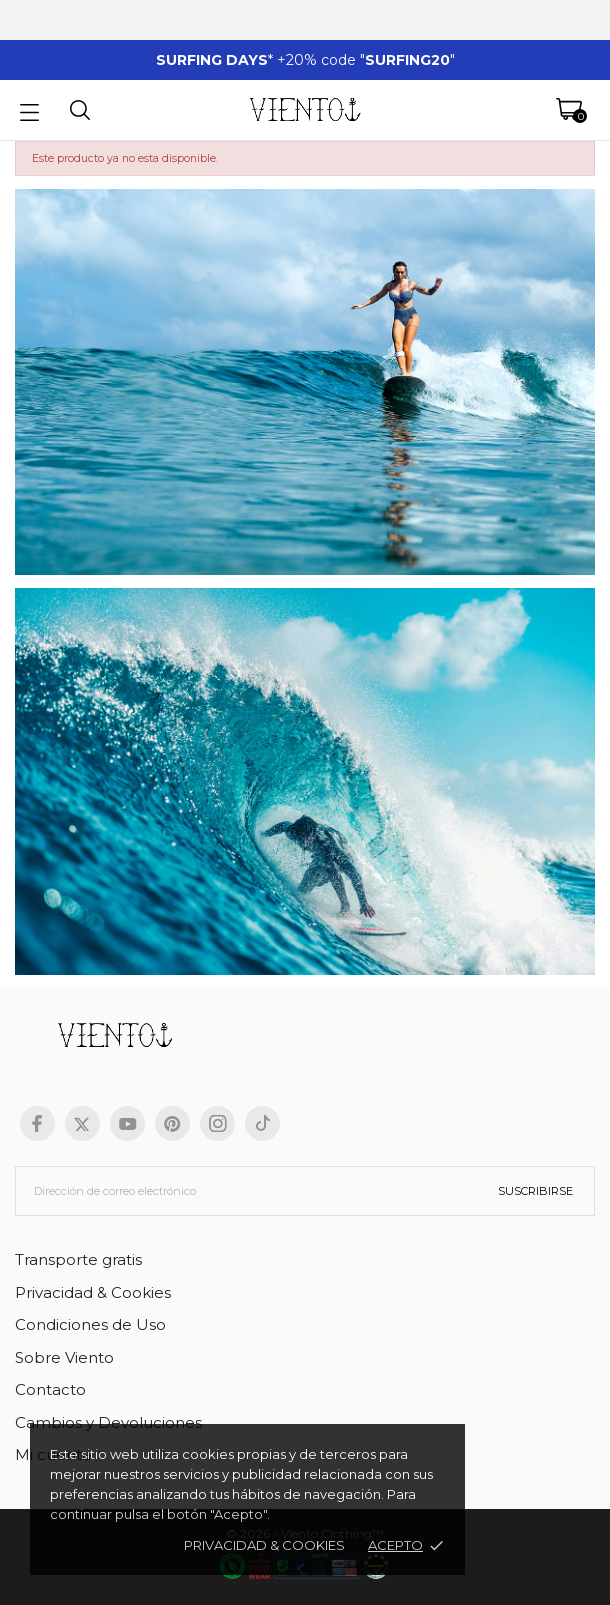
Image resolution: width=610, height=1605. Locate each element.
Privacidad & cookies (264, 1545)
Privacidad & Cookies (93, 1292)
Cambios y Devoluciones (108, 1422)
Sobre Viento (64, 1357)
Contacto (50, 1389)
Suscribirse (535, 1191)
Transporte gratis (78, 1259)
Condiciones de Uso (90, 1324)
